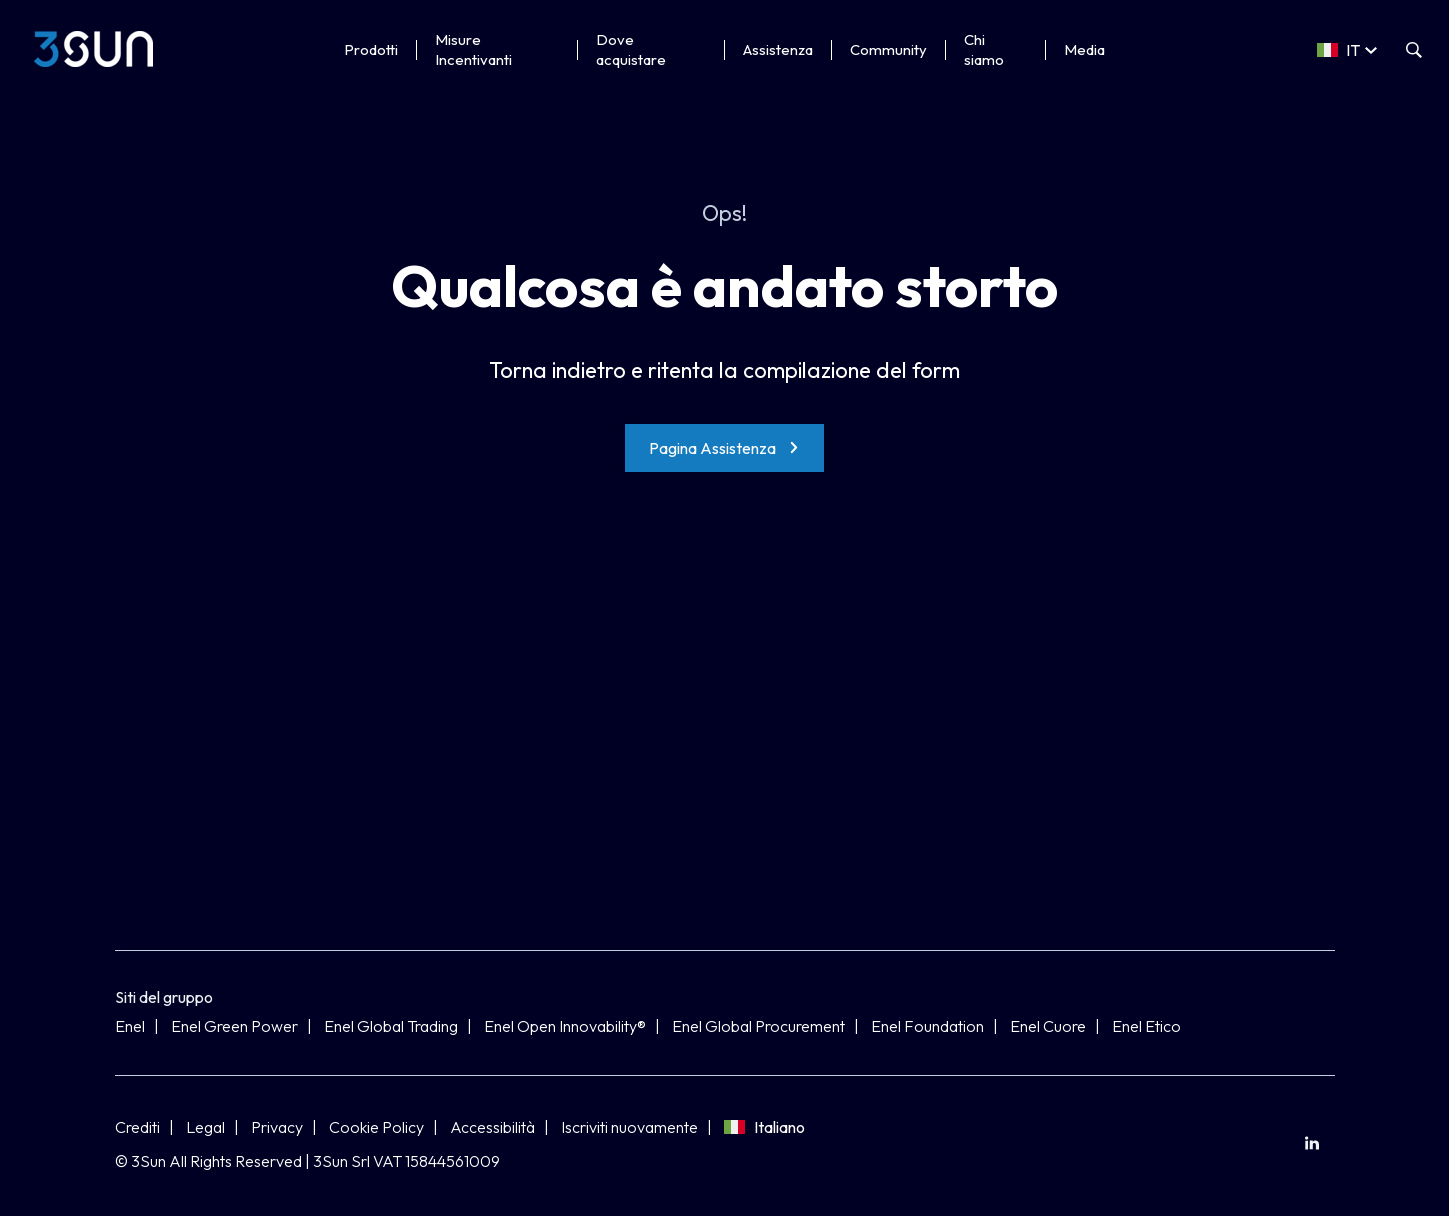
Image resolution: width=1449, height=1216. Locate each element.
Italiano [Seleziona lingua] (764, 1127)
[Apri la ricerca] (1414, 50)
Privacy (277, 1127)
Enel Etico (1146, 1026)
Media (1084, 49)
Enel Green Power (234, 1026)
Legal (205, 1127)
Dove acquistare (631, 49)
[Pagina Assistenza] (724, 448)
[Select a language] (1347, 50)
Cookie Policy (376, 1127)
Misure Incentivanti (473, 49)
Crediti (137, 1127)
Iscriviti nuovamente (629, 1127)
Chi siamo (984, 49)
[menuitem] (1312, 1143)
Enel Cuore (1048, 1026)
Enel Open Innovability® (565, 1026)
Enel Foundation (927, 1026)
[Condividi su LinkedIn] (1312, 1143)
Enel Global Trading (391, 1026)
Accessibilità (492, 1127)
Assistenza (778, 49)
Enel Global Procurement (758, 1026)
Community (888, 49)
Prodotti (371, 49)
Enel (130, 1026)
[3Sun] (93, 49)
